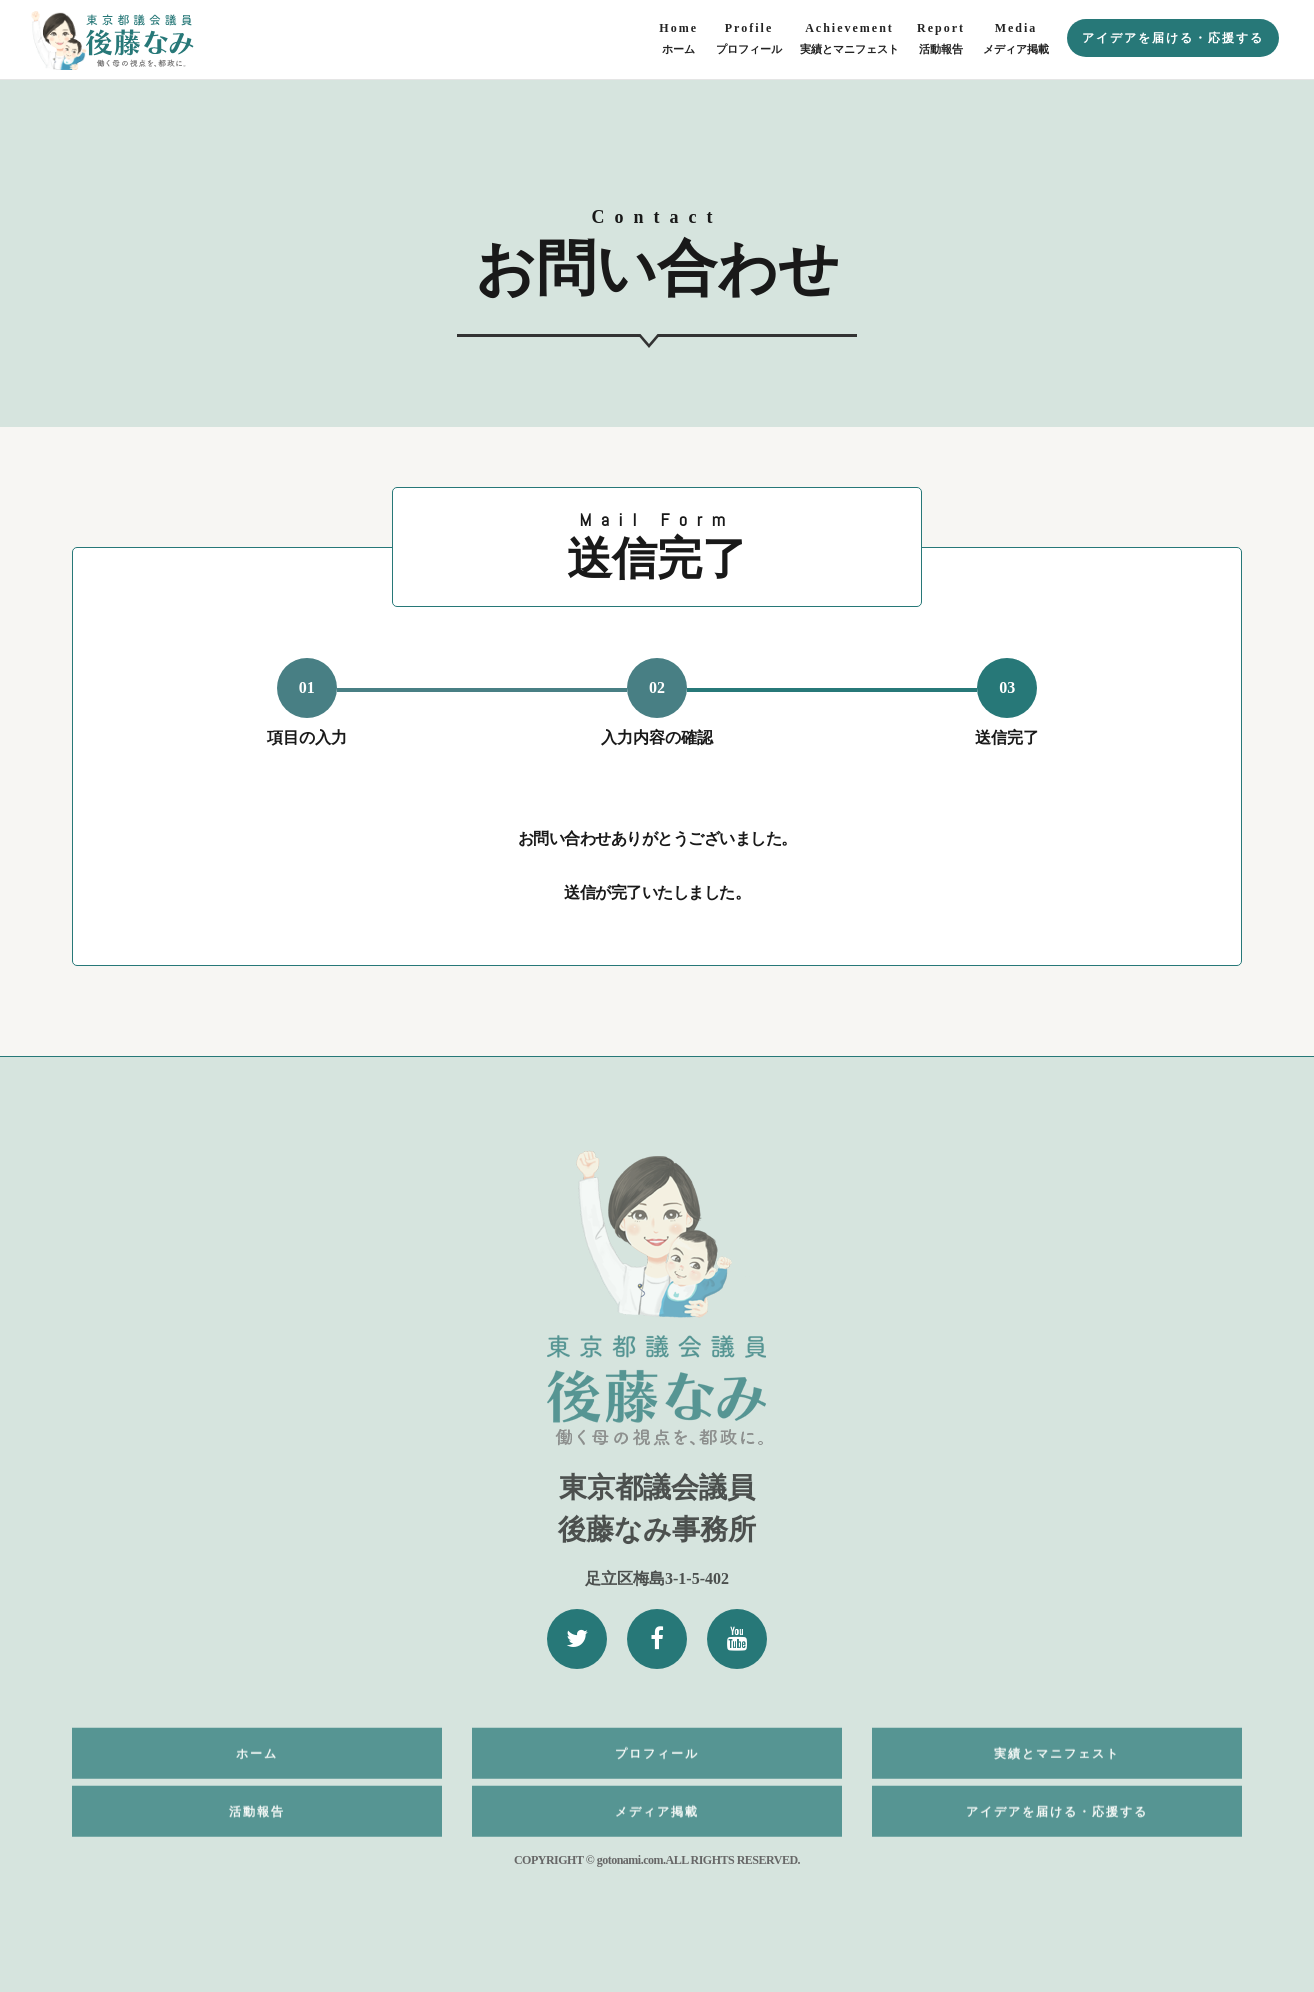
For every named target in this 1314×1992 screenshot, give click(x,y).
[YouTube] (737, 1639)
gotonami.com (630, 1860)
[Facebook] (657, 1639)
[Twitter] (577, 1639)
